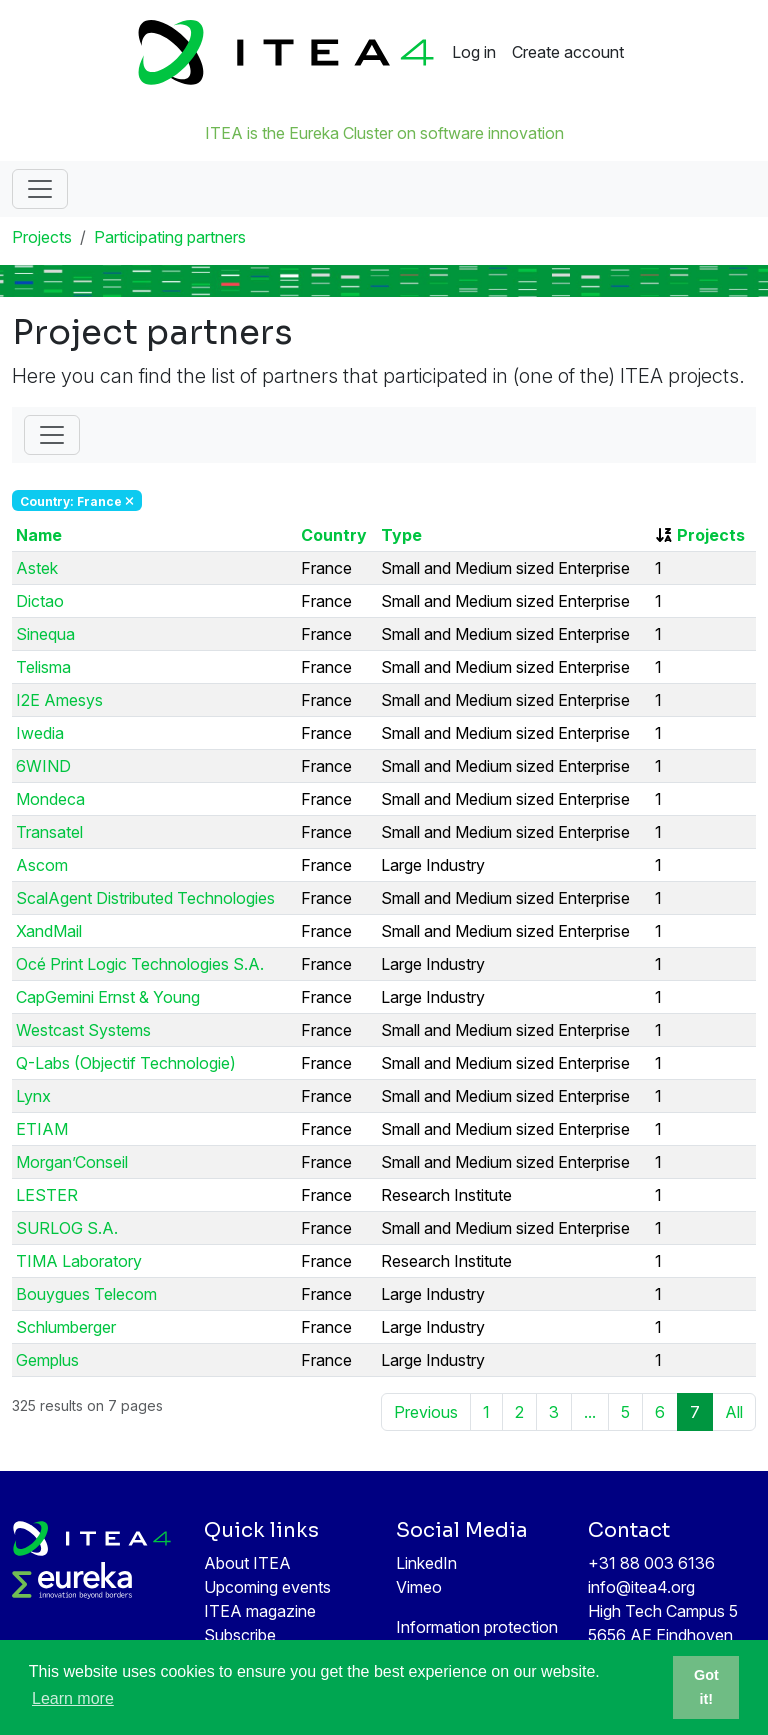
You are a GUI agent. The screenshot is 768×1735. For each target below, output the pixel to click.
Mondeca (50, 799)
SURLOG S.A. (67, 1228)
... (590, 1412)
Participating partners (170, 237)
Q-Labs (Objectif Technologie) (126, 1063)
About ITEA (247, 1563)
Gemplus (47, 1360)
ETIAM (42, 1129)
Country (334, 535)
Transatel (49, 832)
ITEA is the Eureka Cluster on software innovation (384, 133)
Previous (426, 1412)
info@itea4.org (641, 1587)
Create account (568, 52)
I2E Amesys (59, 700)
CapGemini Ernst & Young (108, 997)
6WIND (43, 766)
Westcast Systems (83, 1030)
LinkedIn (426, 1563)
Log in (474, 52)
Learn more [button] (73, 1698)
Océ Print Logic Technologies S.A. (140, 964)
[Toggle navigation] (40, 189)
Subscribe (240, 1635)
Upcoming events (267, 1587)
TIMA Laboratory (79, 1261)
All (734, 1412)
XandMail (49, 931)
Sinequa (45, 634)
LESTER (47, 1195)
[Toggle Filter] (52, 435)
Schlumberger (66, 1327)
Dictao (40, 601)
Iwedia (40, 733)
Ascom (42, 865)
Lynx (33, 1096)
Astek (37, 568)
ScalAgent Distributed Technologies (145, 898)
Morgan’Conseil (72, 1162)
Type (401, 535)
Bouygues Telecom (86, 1294)
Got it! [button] (706, 1687)
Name (39, 535)
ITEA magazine (260, 1611)
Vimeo (419, 1587)
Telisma (43, 667)
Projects (42, 237)
